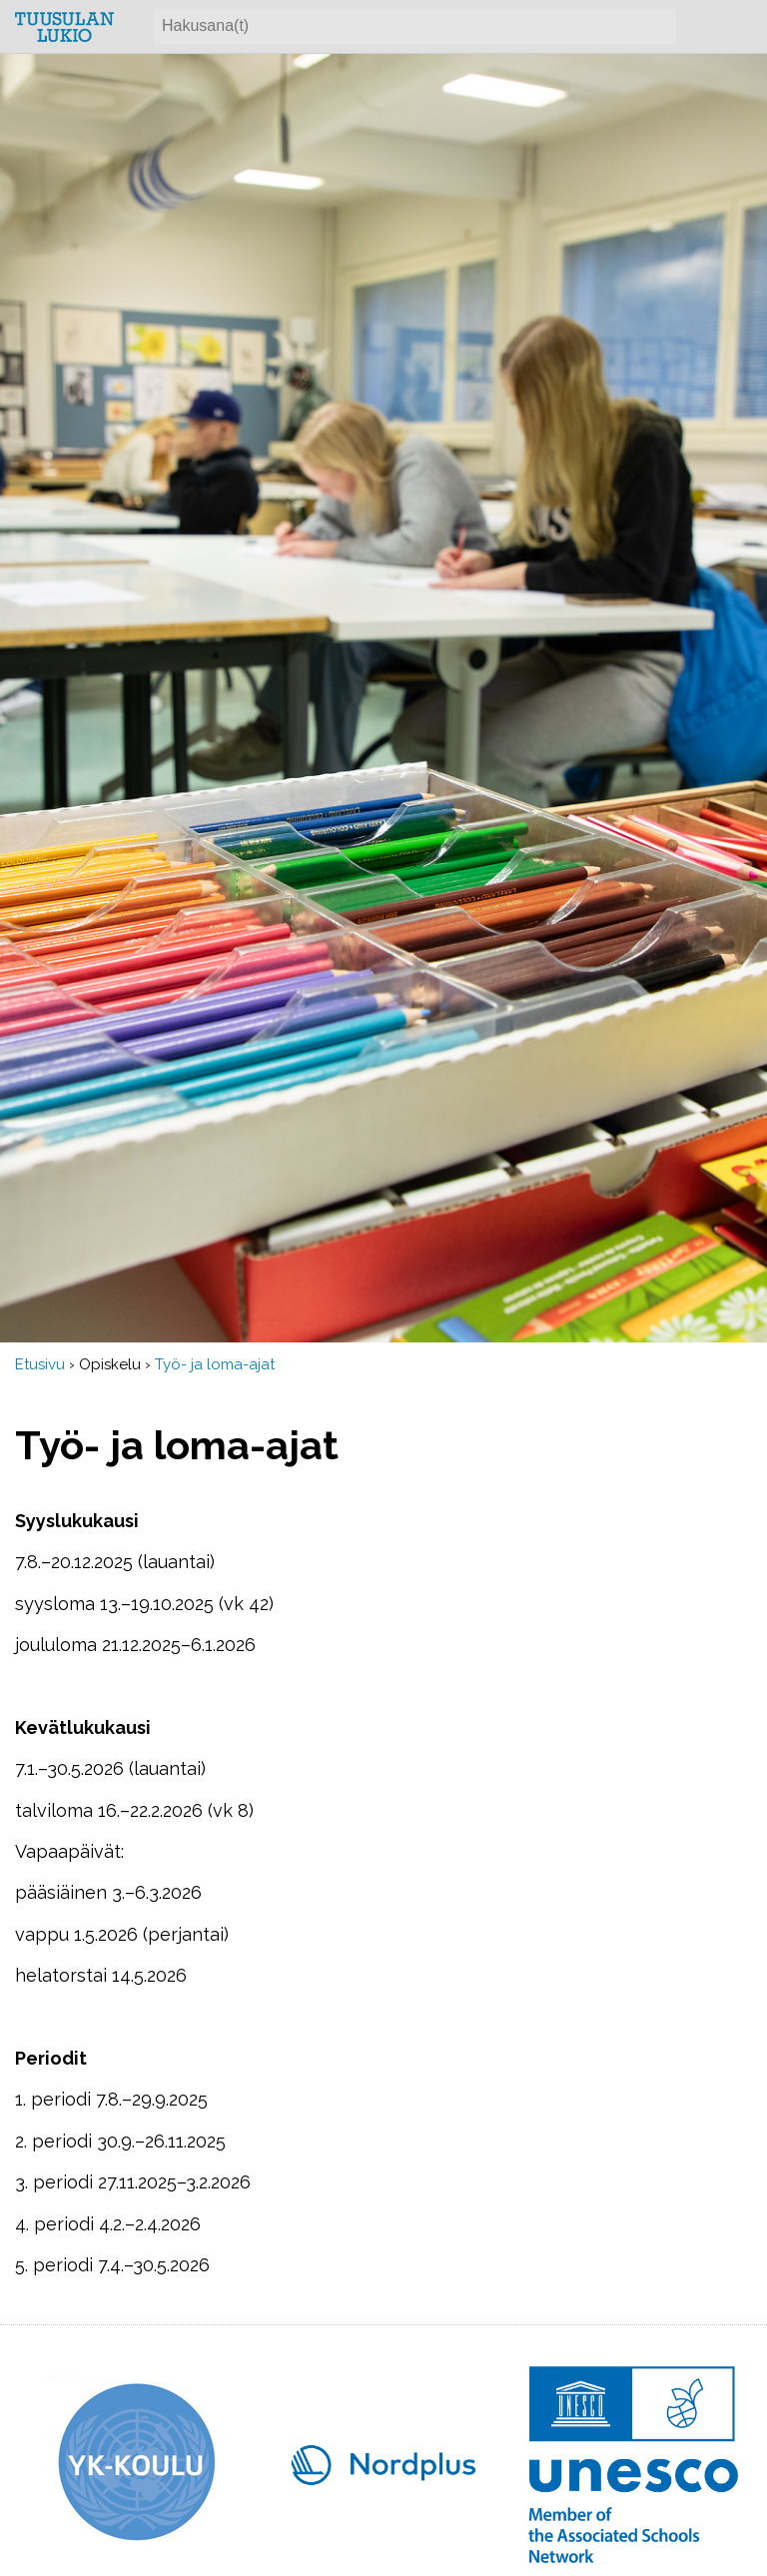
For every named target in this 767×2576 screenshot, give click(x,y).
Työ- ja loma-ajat (215, 1364)
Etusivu (40, 1364)
